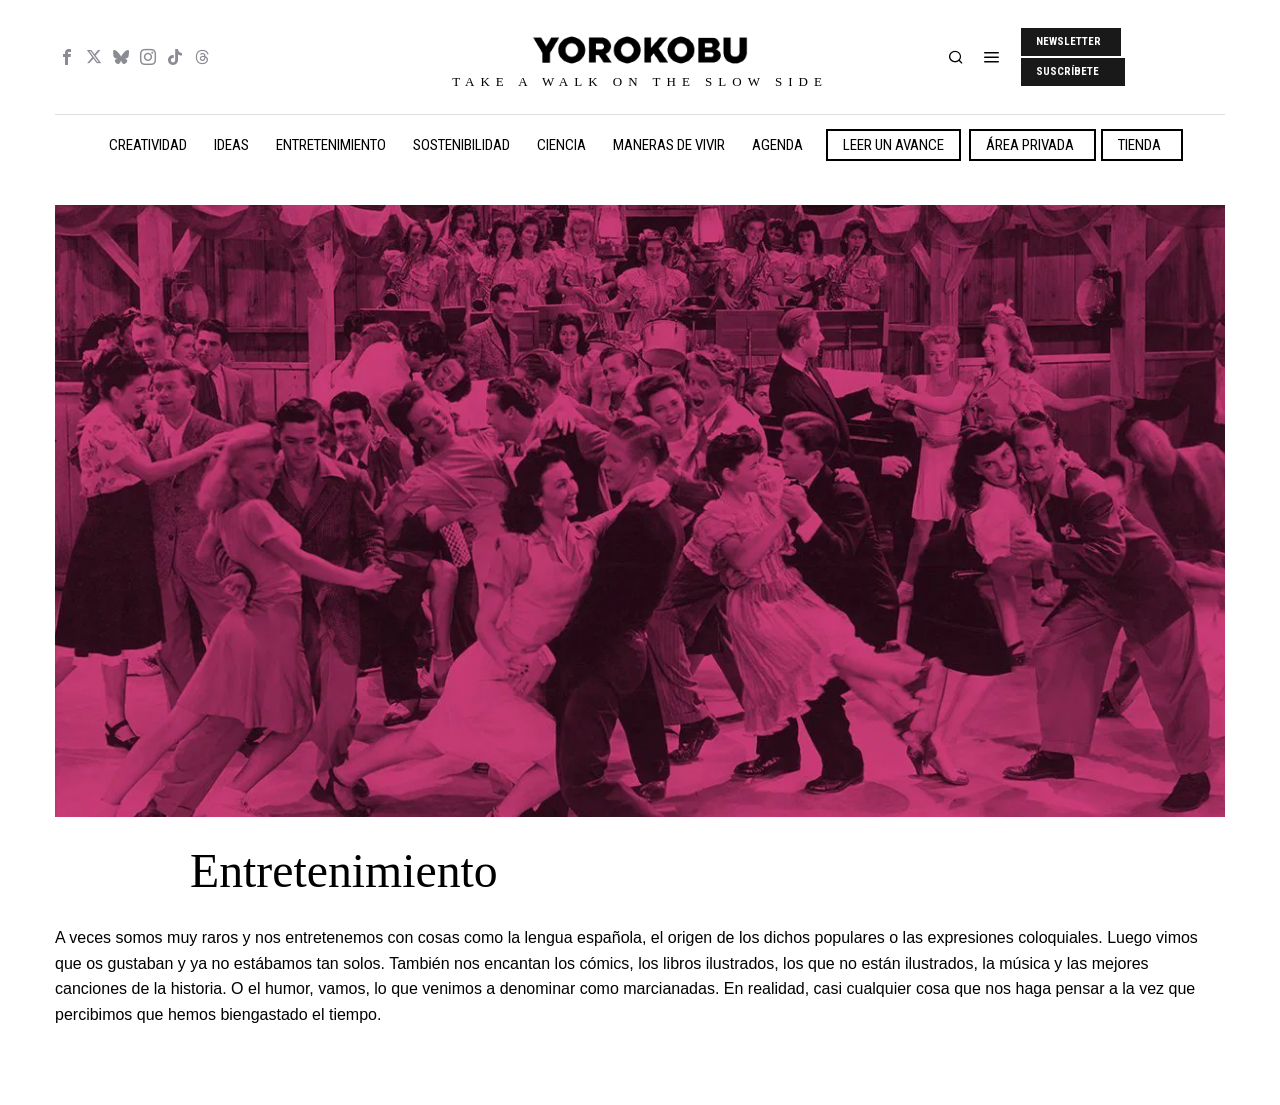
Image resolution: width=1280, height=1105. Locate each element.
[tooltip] (67, 57)
